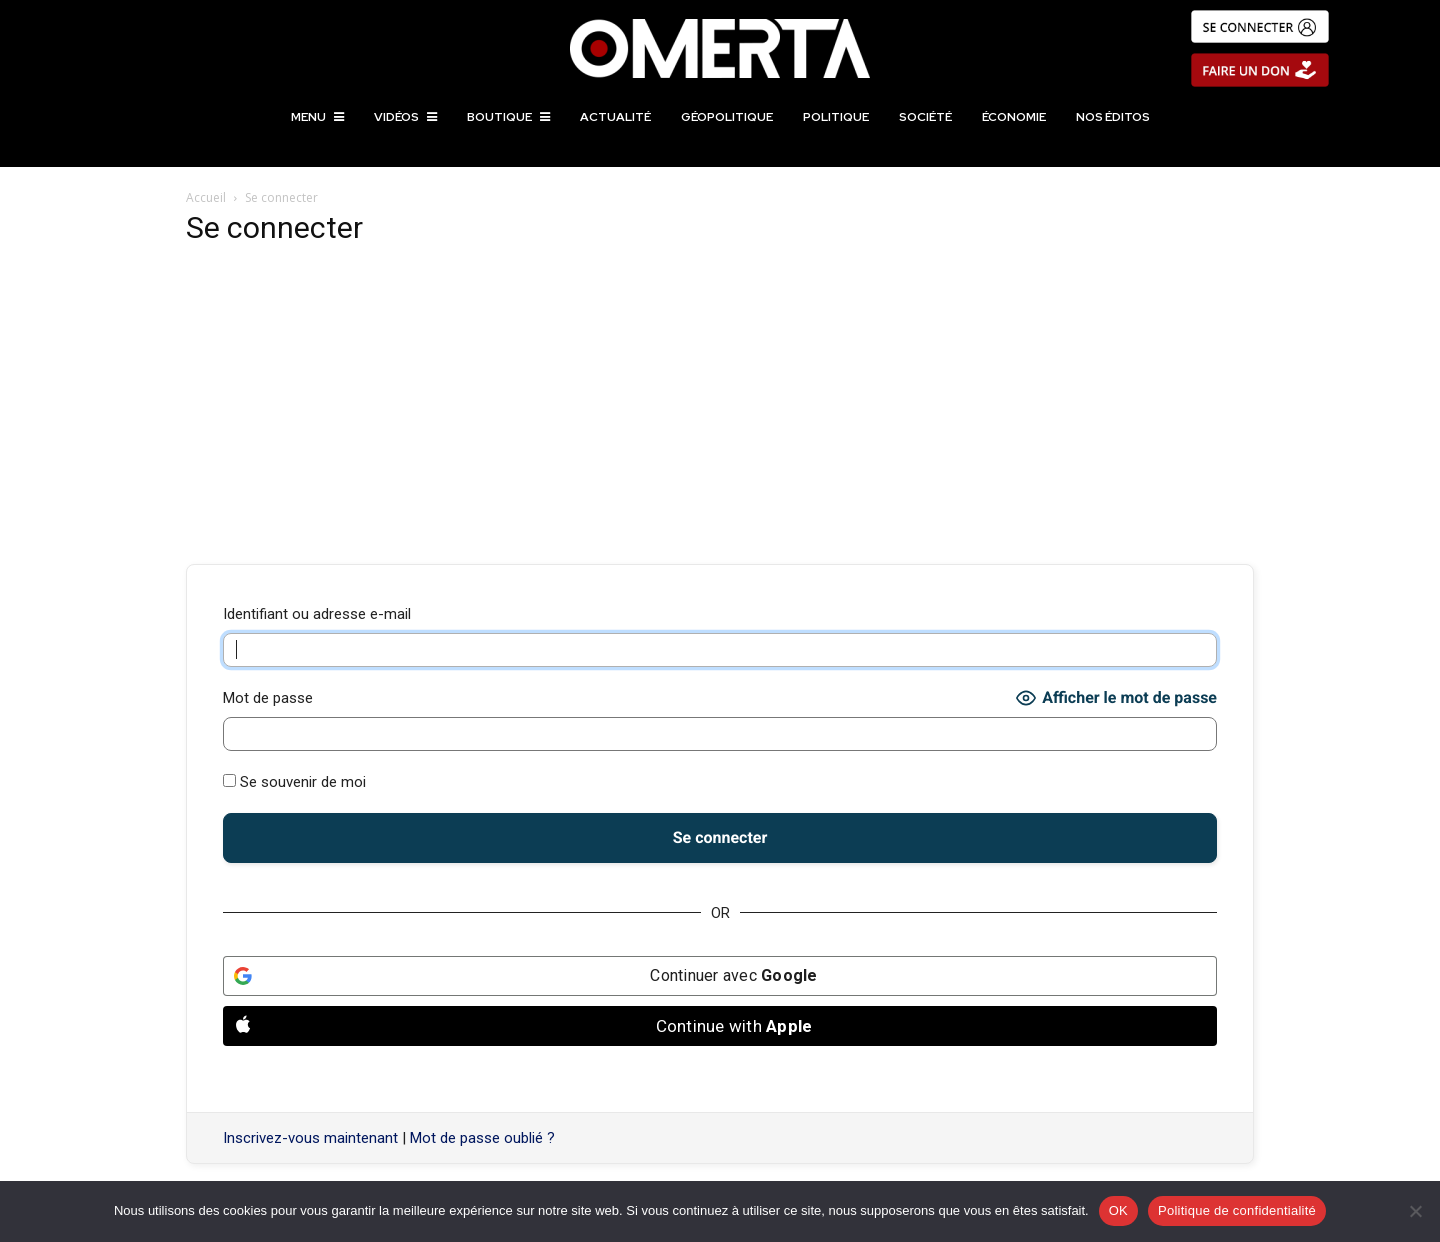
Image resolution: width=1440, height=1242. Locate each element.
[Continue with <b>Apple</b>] (720, 1026)
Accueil (206, 197)
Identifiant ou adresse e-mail (317, 614)
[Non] (1415, 1211)
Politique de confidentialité (1237, 1210)
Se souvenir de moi (294, 782)
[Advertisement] (720, 406)
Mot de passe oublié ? (482, 1138)
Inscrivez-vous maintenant (310, 1138)
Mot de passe (268, 698)
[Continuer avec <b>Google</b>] (720, 976)
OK (1118, 1210)
